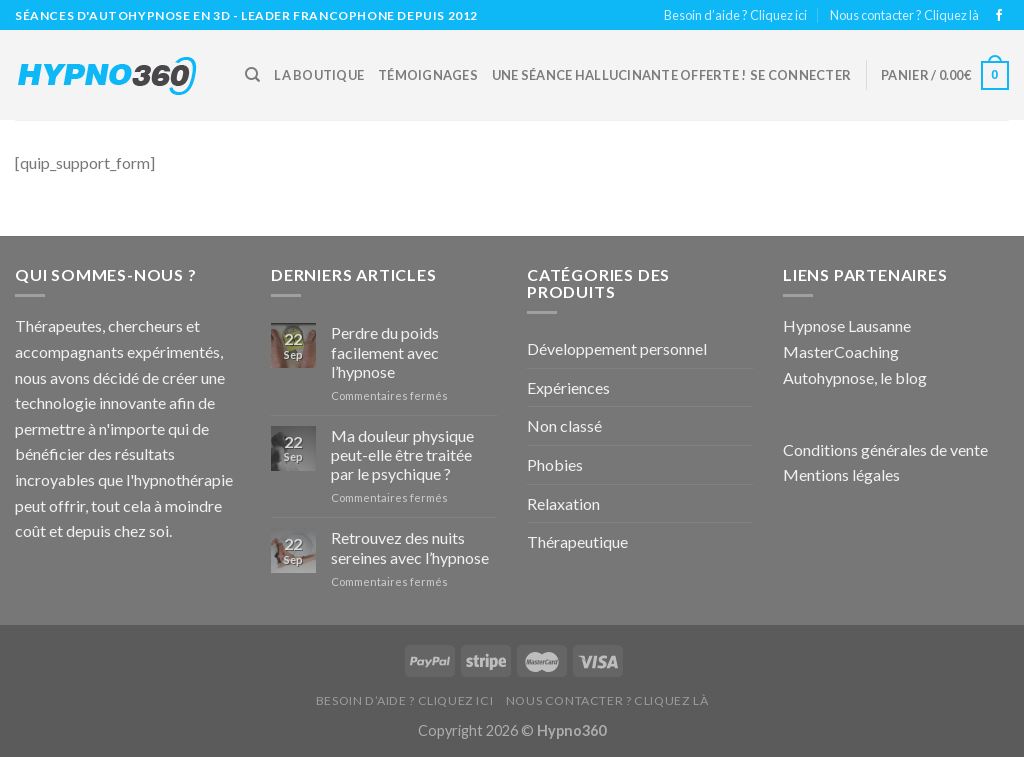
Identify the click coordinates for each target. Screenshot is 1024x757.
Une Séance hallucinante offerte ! (619, 75)
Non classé (564, 425)
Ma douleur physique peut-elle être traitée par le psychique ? (402, 454)
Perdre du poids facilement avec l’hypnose (385, 351)
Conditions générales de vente (885, 449)
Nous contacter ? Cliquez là (904, 15)
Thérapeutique (577, 541)
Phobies (555, 464)
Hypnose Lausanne (847, 325)
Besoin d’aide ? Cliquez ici (735, 15)
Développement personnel (617, 348)
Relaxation (563, 503)
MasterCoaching (841, 351)
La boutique (319, 75)
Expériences (568, 387)
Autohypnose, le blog (855, 377)
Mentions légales (841, 474)
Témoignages (428, 75)
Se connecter (800, 75)
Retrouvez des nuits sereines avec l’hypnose (410, 547)
